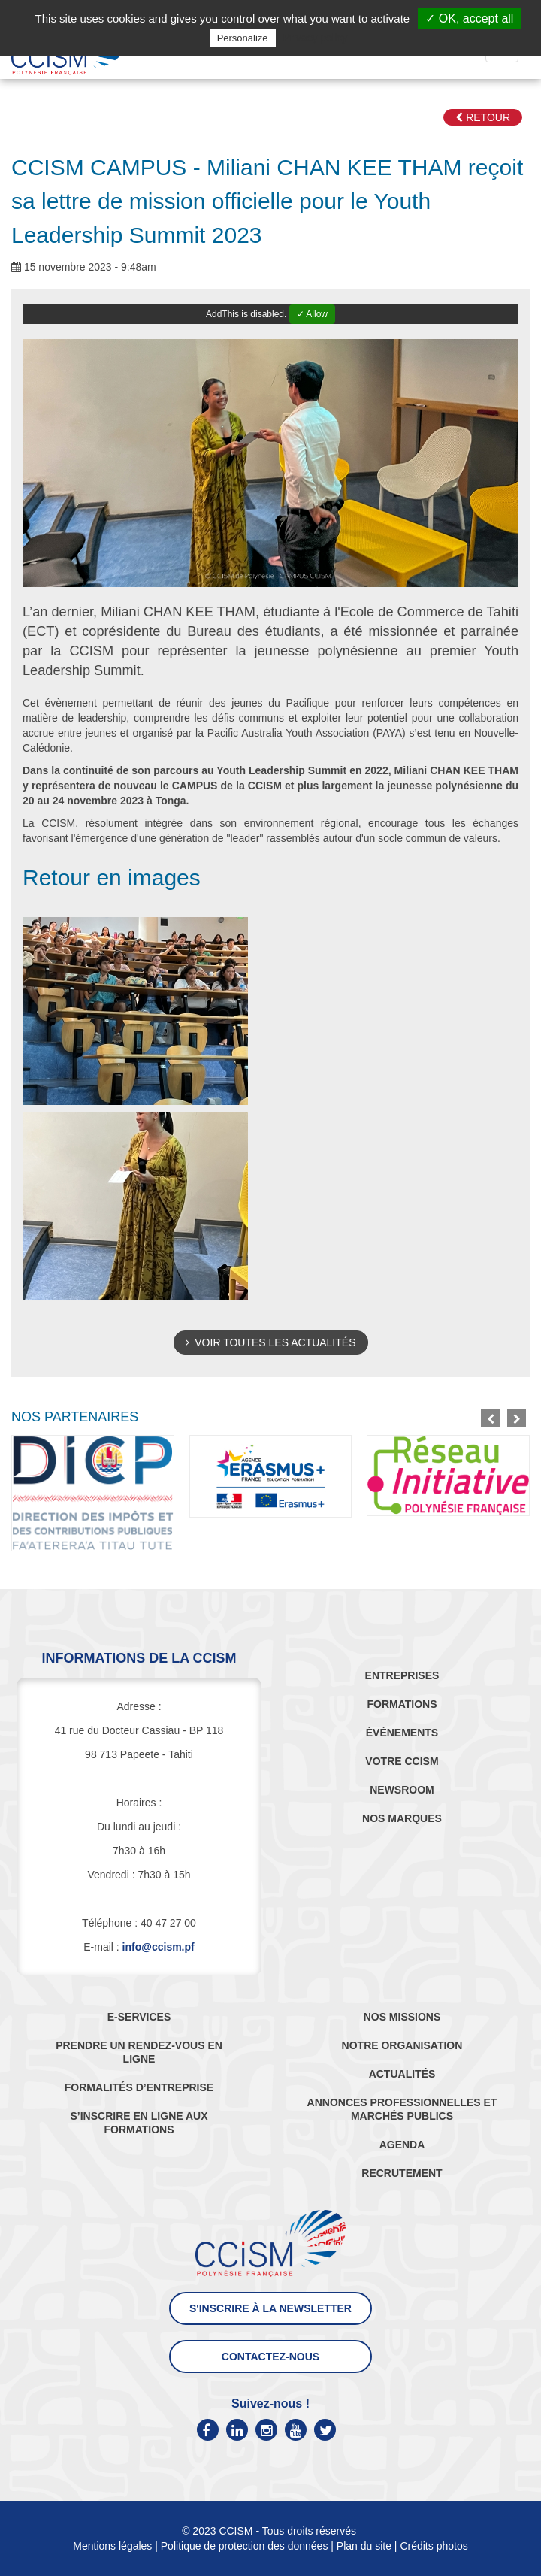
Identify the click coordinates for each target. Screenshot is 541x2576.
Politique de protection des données (244, 2546)
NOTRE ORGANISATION (402, 2045)
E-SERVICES (139, 2017)
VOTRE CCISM (401, 1761)
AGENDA (402, 2145)
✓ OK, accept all (469, 18)
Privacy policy (315, 38)
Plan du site (364, 2546)
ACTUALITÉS (402, 2074)
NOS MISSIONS (402, 2017)
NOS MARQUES (402, 1818)
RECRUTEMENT (401, 2173)
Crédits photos (433, 2546)
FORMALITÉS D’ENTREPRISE (139, 2087)
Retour (482, 117)
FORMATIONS (402, 1704)
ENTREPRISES (402, 1675)
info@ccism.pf (158, 1947)
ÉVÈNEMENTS (402, 1733)
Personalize (242, 38)
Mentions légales (112, 2546)
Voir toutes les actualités (271, 1342)
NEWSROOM (402, 1790)
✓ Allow (312, 314)
